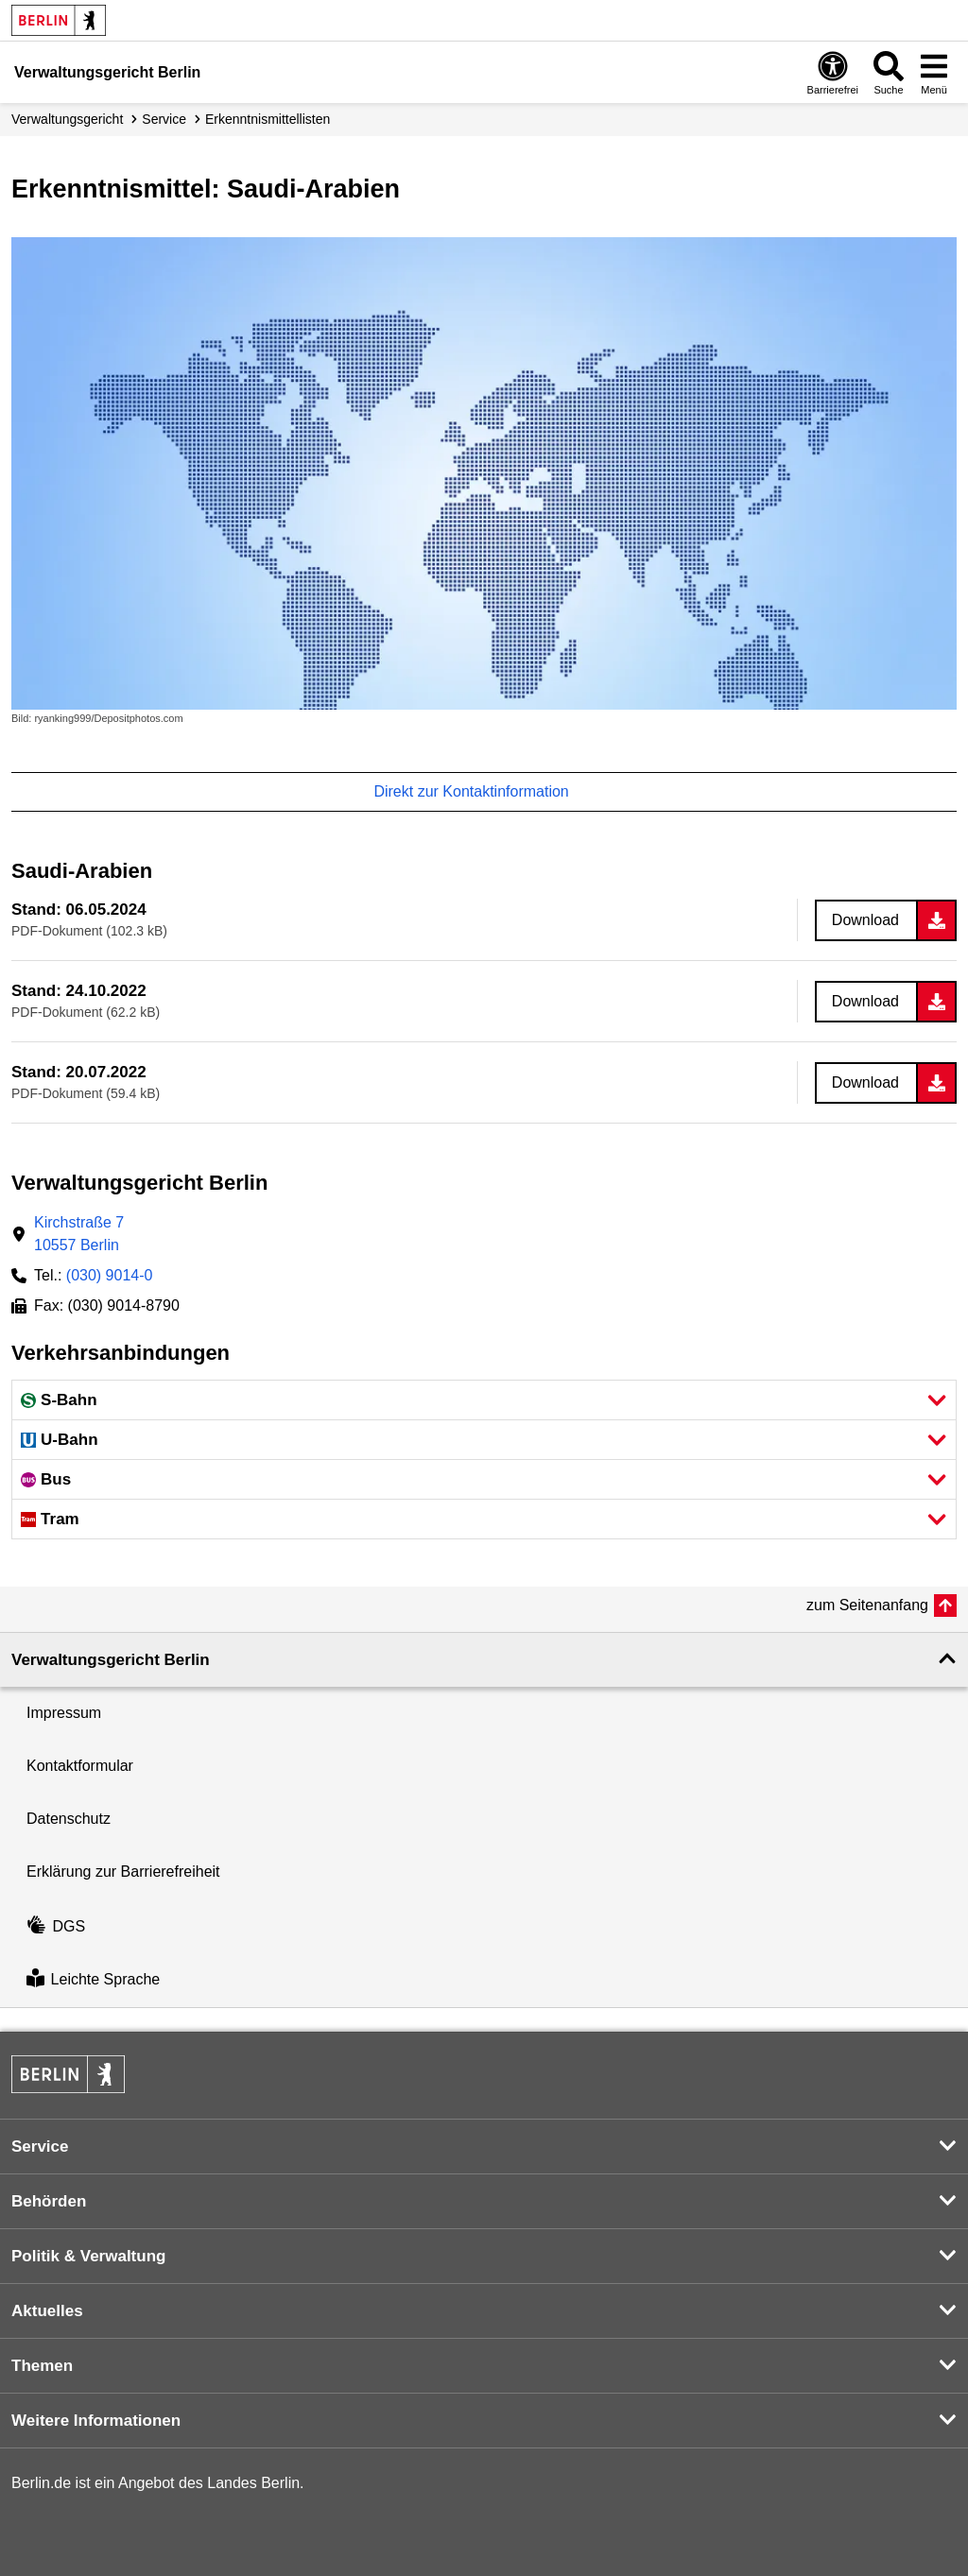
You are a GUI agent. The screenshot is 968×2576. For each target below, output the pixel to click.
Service (164, 119)
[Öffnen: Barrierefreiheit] (833, 72)
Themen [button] (42, 2366)
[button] (484, 1400)
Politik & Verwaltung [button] (88, 2256)
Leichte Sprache (93, 1980)
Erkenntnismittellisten (267, 119)
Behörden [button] (48, 2201)
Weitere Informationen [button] (96, 2421)
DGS (55, 1926)
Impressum (63, 1713)
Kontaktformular (79, 1766)
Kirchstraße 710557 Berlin (79, 1233)
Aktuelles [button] (47, 2311)
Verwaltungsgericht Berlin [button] (110, 1660)
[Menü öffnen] (934, 72)
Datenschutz (68, 1819)
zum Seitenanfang (867, 1605)
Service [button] (40, 2146)
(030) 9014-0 (109, 1275)
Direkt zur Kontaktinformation (480, 791)
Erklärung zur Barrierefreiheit (123, 1871)
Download (865, 920)
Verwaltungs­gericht (67, 119)
